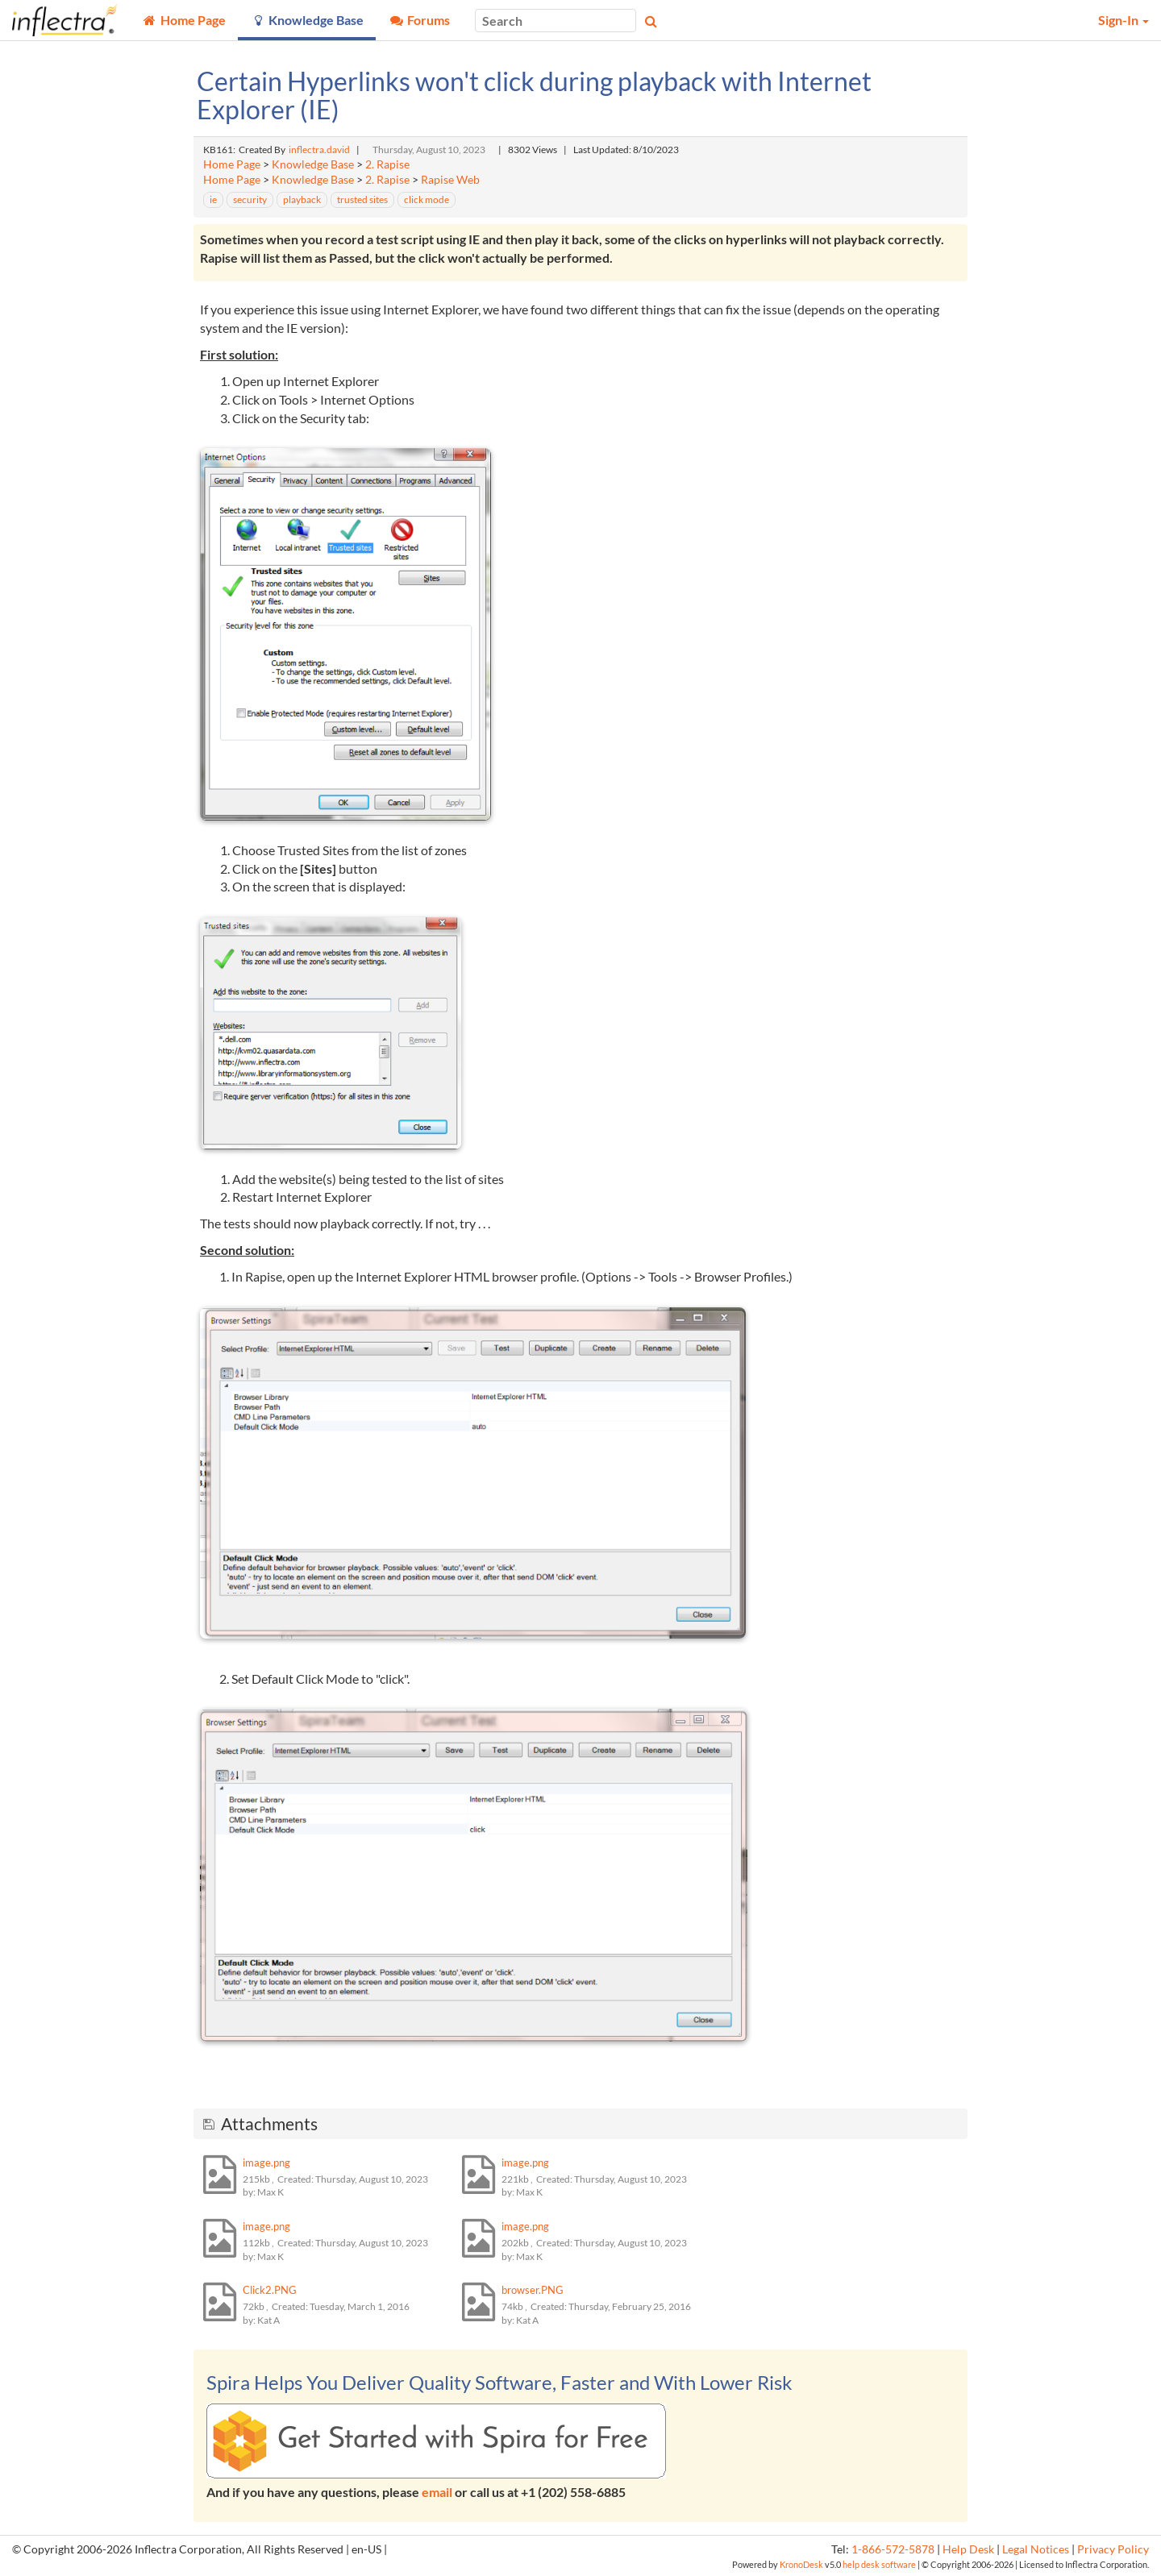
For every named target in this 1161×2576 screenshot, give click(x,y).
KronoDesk (801, 2564)
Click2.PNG (270, 2289)
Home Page (231, 164)
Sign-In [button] (1123, 19)
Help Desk (968, 2549)
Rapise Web (450, 179)
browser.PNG (532, 2289)
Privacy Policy (1113, 2549)
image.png (266, 2162)
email (437, 2491)
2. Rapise (387, 164)
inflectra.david (319, 149)
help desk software (879, 2564)
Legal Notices (1035, 2549)
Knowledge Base (313, 164)
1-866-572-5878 (892, 2549)
